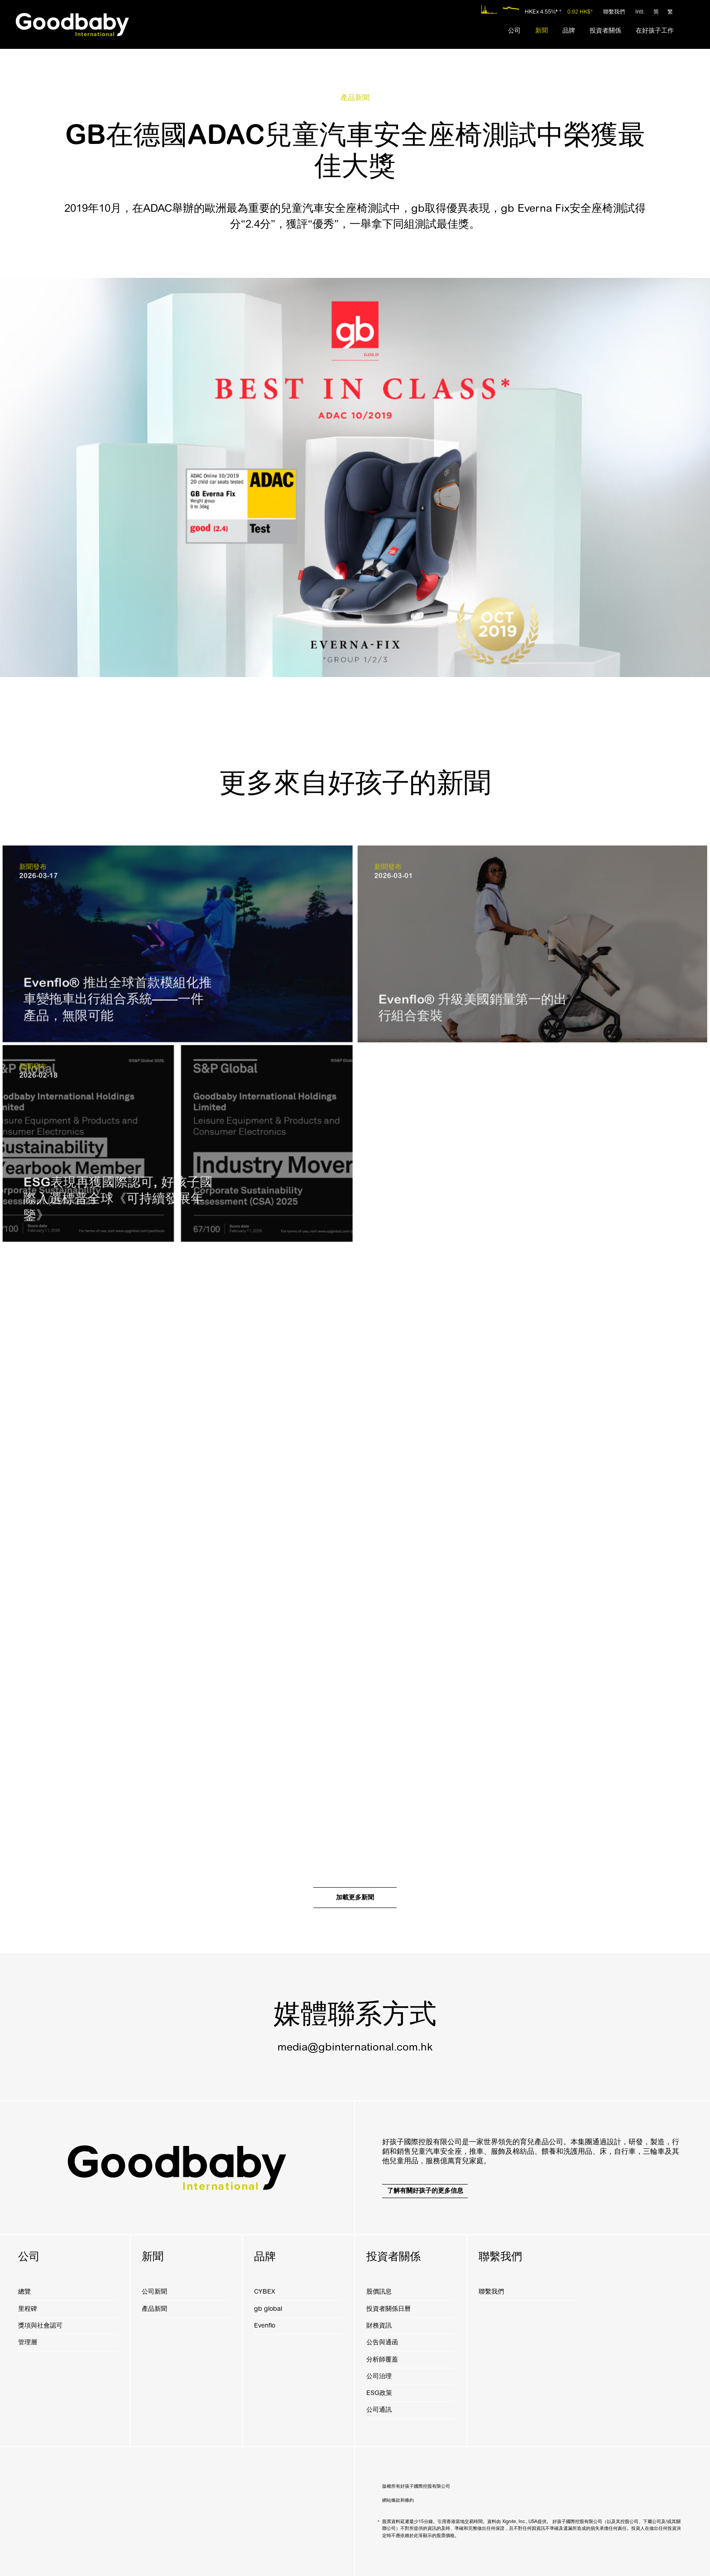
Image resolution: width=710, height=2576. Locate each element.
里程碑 (27, 2309)
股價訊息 (379, 2291)
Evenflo (264, 2325)
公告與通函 (382, 2342)
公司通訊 (379, 2410)
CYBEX (264, 2291)
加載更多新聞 (355, 1897)
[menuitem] (514, 31)
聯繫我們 (614, 12)
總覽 (24, 2291)
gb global (268, 2309)
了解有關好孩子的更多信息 (425, 2190)
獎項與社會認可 (40, 2325)
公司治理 (379, 2376)
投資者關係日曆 (388, 2309)
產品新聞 (154, 2309)
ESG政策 (379, 2393)
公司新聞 (154, 2291)
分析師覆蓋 (382, 2359)
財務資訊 (379, 2325)
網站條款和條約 (398, 2500)
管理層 (27, 2342)
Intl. (640, 12)
